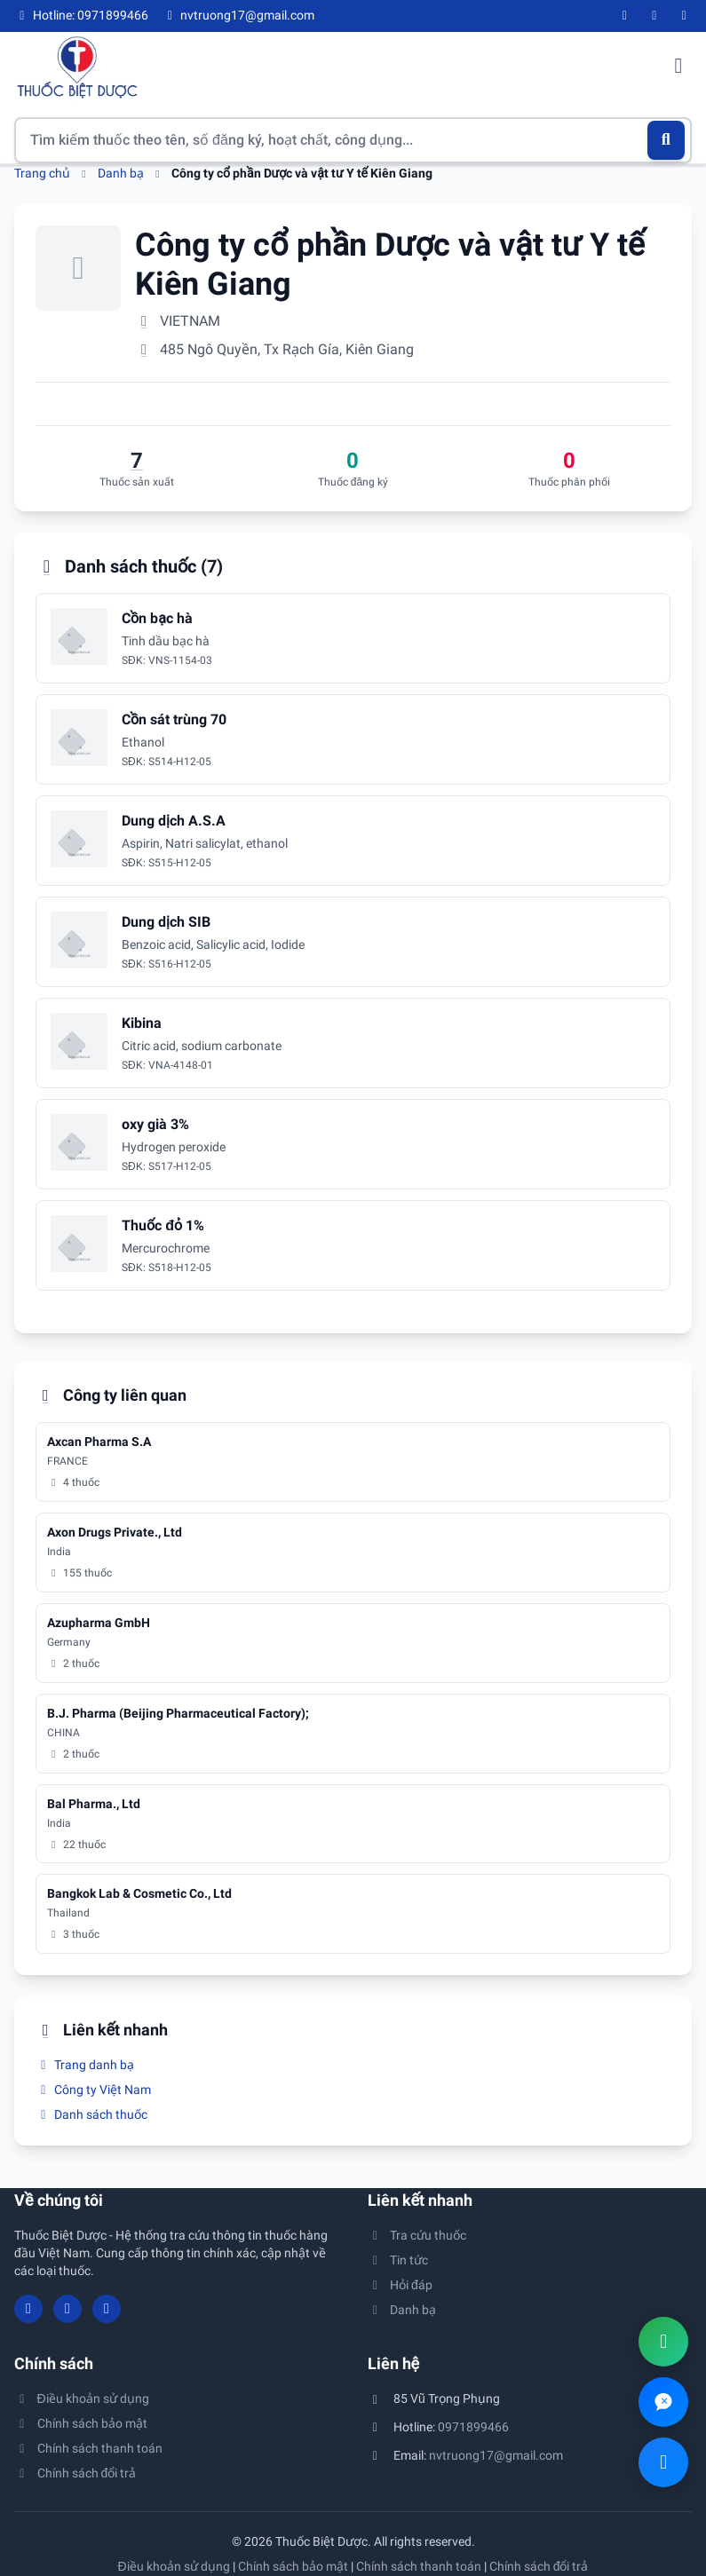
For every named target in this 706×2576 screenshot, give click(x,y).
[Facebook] (625, 16)
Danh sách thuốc (91, 2114)
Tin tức (398, 2260)
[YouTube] (654, 16)
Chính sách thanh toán (88, 2448)
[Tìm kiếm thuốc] (353, 140)
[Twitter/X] (685, 16)
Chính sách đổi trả (75, 2473)
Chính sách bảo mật (80, 2423)
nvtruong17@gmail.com (496, 2455)
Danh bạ (121, 173)
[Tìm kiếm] (666, 140)
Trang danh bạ (85, 2065)
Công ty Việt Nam (93, 2089)
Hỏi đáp (400, 2285)
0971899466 (473, 2427)
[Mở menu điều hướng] (678, 67)
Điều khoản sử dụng (81, 2398)
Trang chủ (42, 173)
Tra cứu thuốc (417, 2235)
